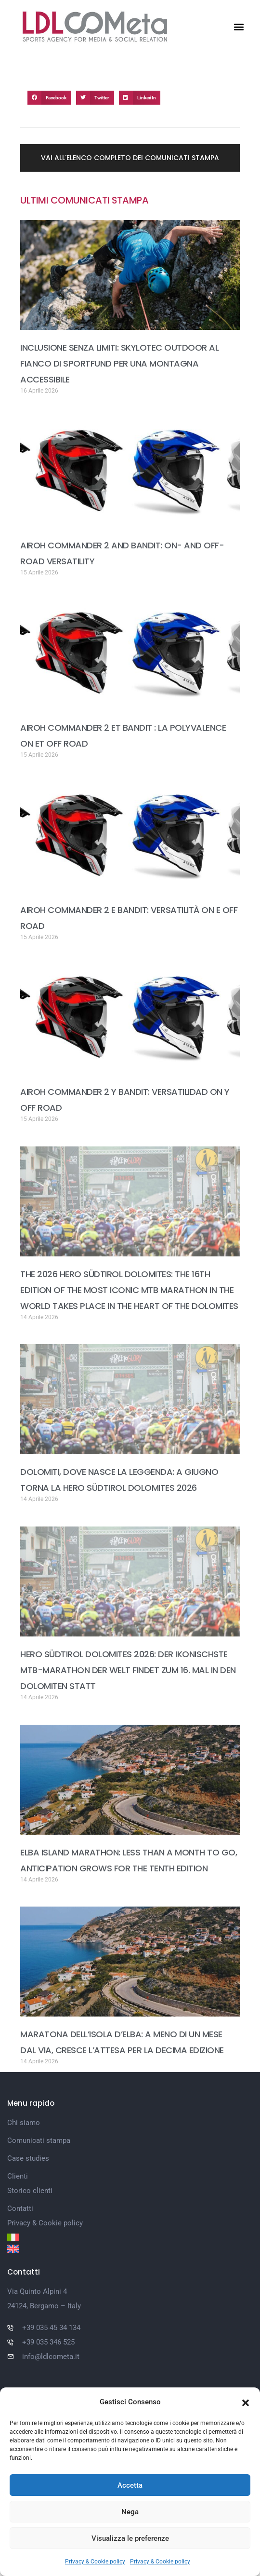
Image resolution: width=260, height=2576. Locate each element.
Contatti (20, 2208)
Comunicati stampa (38, 2140)
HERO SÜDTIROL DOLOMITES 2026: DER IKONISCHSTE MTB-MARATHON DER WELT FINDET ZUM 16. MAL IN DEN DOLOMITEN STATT (128, 1670)
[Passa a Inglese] (130, 2249)
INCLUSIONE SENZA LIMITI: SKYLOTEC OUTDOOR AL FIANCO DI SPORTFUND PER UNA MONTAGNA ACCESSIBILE (119, 363)
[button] (245, 2402)
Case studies (28, 2158)
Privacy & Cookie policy (95, 2561)
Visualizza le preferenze (130, 2538)
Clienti (17, 2176)
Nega (130, 2512)
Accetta (130, 2485)
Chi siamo (23, 2122)
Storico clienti (29, 2190)
